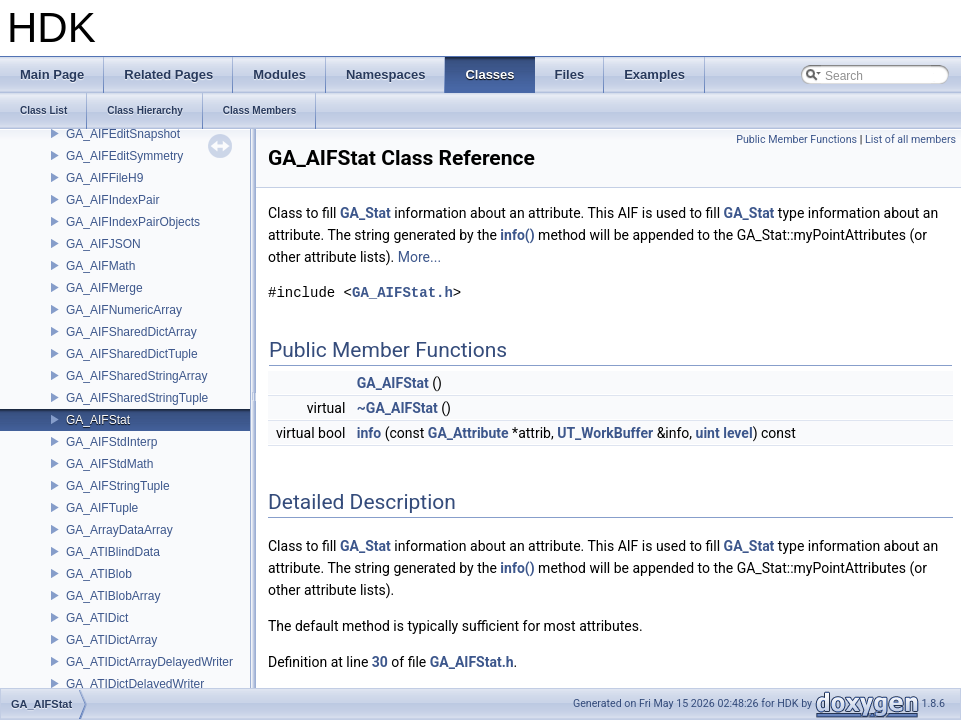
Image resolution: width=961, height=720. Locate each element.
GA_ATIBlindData (113, 552)
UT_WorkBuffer (605, 433)
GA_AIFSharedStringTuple (137, 398)
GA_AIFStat (98, 420)
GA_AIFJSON (103, 244)
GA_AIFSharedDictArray (131, 332)
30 (380, 662)
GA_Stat (365, 213)
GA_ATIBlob (99, 574)
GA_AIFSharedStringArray (136, 376)
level (737, 433)
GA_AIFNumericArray (124, 310)
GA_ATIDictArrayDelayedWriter (149, 662)
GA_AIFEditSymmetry (124, 156)
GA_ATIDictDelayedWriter (135, 684)
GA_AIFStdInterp (111, 442)
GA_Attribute (468, 433)
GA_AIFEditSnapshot (123, 134)
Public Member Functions (796, 139)
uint (708, 433)
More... (419, 257)
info (369, 433)
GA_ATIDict (97, 618)
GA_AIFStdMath (109, 464)
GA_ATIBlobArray (113, 596)
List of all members (910, 139)
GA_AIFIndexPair (112, 200)
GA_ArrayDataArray (119, 530)
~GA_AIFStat (397, 408)
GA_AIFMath (100, 266)
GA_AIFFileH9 (104, 178)
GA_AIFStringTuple (118, 486)
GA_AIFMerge (104, 288)
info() (517, 235)
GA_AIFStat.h (402, 292)
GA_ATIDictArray (111, 640)
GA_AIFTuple (102, 508)
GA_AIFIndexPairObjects (133, 222)
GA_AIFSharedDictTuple (132, 354)
